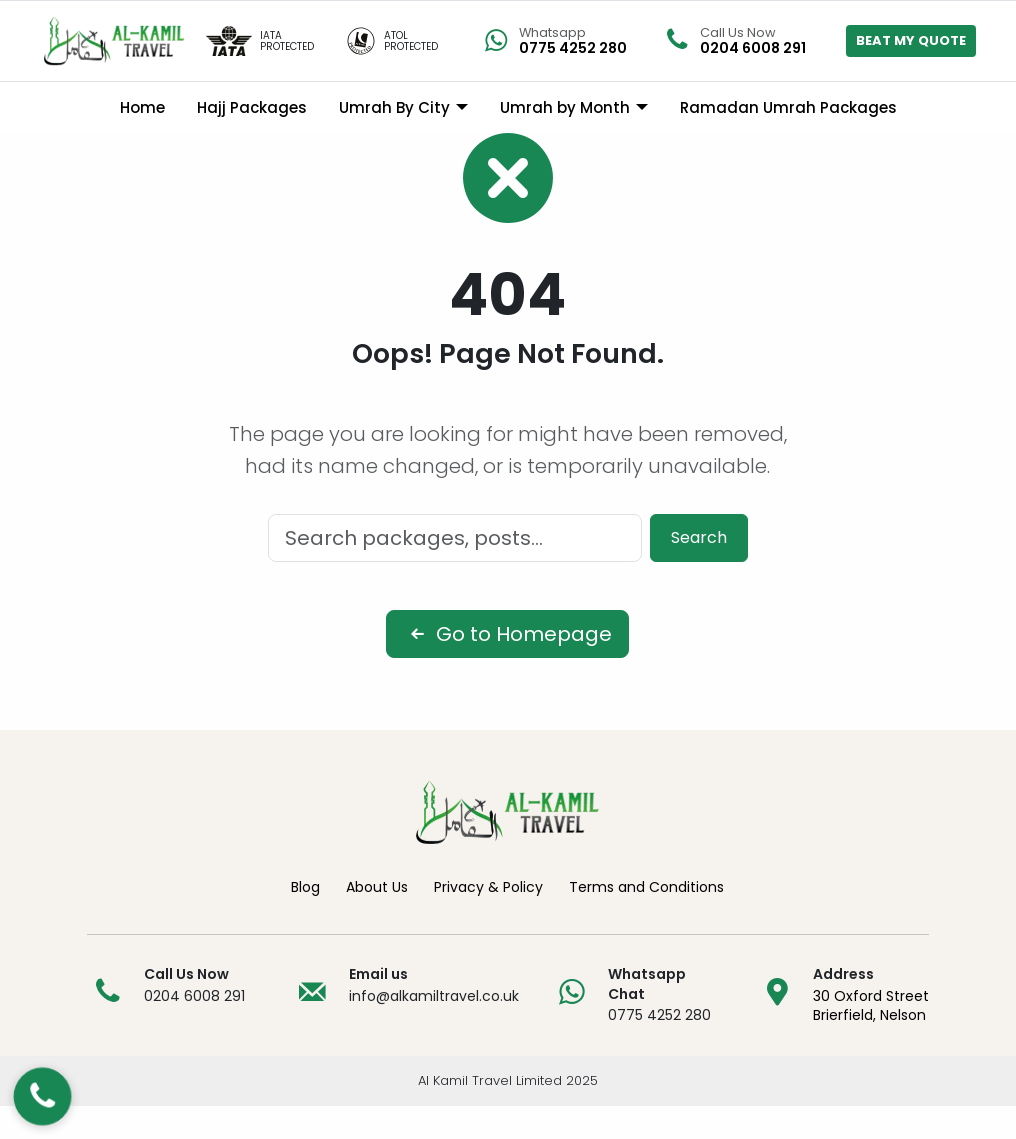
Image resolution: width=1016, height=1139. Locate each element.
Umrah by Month (565, 107)
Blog (305, 919)
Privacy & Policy (488, 919)
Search (699, 569)
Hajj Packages (252, 107)
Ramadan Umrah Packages (788, 107)
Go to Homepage (507, 666)
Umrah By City (394, 107)
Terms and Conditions (646, 919)
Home (142, 107)
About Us (377, 919)
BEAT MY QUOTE (911, 40)
